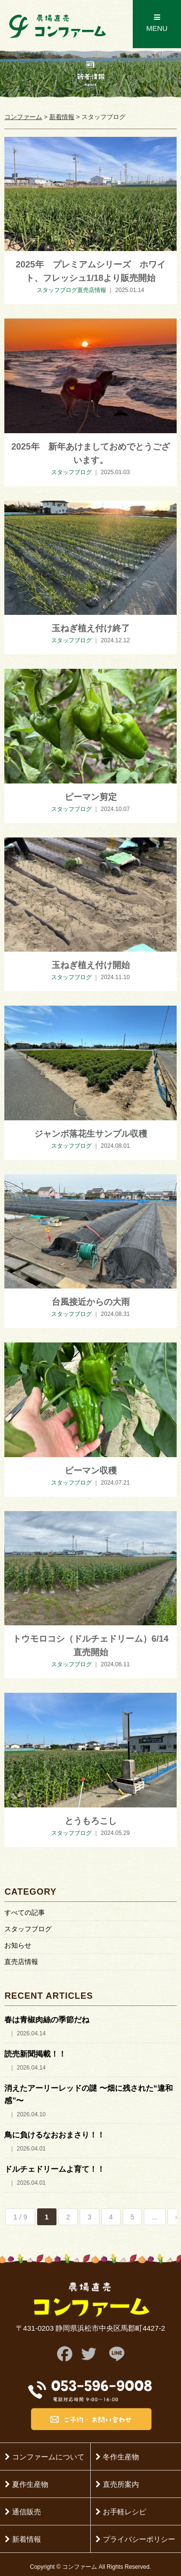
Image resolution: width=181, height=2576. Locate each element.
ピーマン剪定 (91, 797)
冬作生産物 (117, 2457)
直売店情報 (21, 1961)
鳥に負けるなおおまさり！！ (54, 2135)
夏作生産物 (26, 2484)
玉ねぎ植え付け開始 (91, 965)
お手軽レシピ (121, 2512)
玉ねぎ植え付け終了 (91, 628)
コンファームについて (44, 2457)
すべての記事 (24, 1912)
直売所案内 (117, 2484)
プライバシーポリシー (135, 2539)
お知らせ (17, 1945)
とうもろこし (91, 1821)
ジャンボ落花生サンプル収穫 (90, 1134)
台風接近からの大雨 (91, 1302)
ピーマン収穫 (91, 1470)
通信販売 (23, 2512)
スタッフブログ (28, 1929)
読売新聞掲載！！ (35, 2054)
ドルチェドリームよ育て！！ (54, 2169)
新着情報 (23, 2539)
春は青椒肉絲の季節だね (46, 2020)
